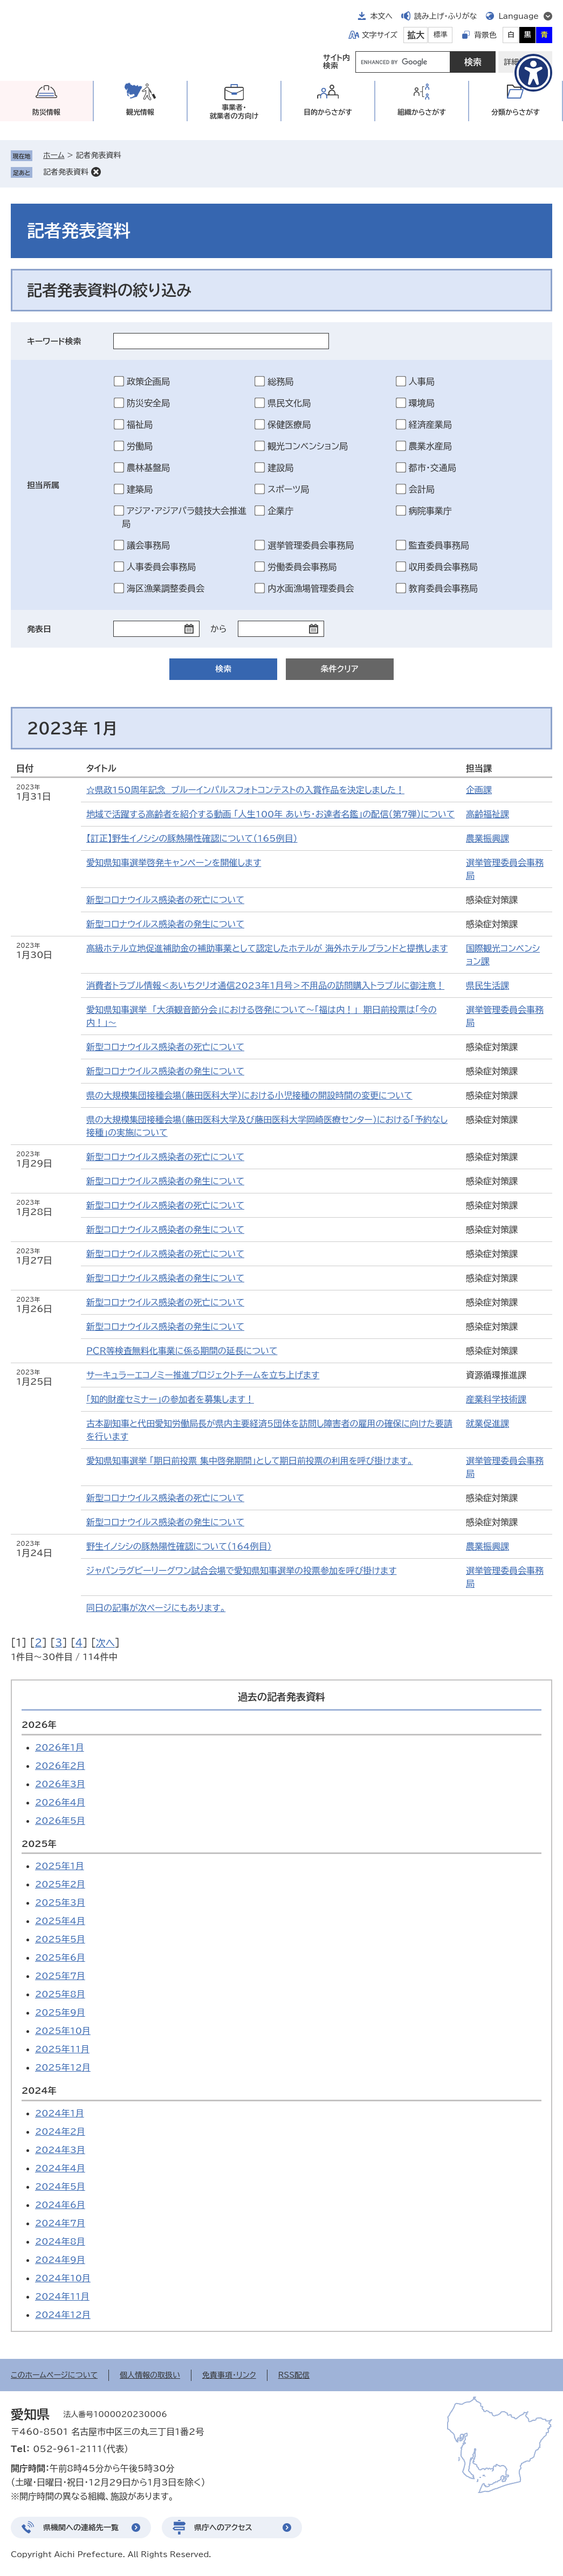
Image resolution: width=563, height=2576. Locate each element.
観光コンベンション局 (307, 446)
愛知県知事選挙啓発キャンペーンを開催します (173, 862)
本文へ (381, 16)
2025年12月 (63, 2067)
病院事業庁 (430, 510)
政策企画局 (148, 381)
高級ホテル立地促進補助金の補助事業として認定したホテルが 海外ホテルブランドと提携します (267, 948)
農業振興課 (487, 838)
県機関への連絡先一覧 (81, 2527)
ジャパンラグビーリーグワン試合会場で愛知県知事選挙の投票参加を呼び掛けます (241, 1570)
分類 (515, 112)
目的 (328, 112)
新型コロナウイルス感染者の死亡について (165, 899)
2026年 (39, 1724)
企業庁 (280, 510)
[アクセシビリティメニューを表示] (533, 73)
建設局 (280, 467)
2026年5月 (60, 1820)
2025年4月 (60, 1921)
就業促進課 (487, 1423)
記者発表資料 (65, 172)
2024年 (39, 2090)
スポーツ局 (288, 489)
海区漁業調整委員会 (165, 588)
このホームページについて (54, 2375)
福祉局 (140, 424)
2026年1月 (59, 1747)
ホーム (53, 155)
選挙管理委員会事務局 (310, 545)
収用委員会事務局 (443, 567)
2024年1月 (59, 2113)
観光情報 (140, 112)
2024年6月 (60, 2204)
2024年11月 (62, 2296)
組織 (421, 112)
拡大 (415, 35)
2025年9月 (60, 2012)
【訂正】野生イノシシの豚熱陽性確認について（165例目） (192, 838)
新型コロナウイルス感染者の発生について (165, 924)
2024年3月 (60, 2149)
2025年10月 (63, 2030)
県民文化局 (289, 403)
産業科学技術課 (496, 1399)
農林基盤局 (148, 467)
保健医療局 (289, 424)
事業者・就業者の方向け (234, 112)
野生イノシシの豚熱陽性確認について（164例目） (179, 1546)
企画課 (479, 790)
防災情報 (46, 112)
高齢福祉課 (487, 814)
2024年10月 (63, 2278)
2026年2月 (60, 1765)
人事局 (422, 381)
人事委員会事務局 (161, 567)
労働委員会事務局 (302, 567)
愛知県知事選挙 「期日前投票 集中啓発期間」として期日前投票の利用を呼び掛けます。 (249, 1460)
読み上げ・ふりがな (445, 16)
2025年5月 (60, 1939)
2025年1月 (59, 1866)
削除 (96, 172)
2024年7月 (60, 2223)
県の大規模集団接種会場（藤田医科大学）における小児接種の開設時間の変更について (249, 1095)
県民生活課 (487, 985)
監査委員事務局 (439, 545)
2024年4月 (60, 2168)
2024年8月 (60, 2241)
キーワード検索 (54, 341)
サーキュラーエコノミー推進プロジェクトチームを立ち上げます (202, 1375)
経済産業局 (430, 424)
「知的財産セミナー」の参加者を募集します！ (170, 1399)
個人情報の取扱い (150, 2375)
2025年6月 (60, 1957)
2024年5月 (60, 2186)
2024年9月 (60, 2259)
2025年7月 (60, 1975)
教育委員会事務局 (443, 588)
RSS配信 (294, 2375)
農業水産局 (430, 446)
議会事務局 (148, 545)
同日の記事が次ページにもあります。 (155, 1607)
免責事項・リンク (229, 2375)
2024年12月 (63, 2314)
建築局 (140, 489)
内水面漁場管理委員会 (310, 588)
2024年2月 (60, 2131)
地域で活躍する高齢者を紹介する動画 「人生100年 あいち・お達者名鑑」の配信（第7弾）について (270, 814)
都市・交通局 (432, 467)
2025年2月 (60, 1884)
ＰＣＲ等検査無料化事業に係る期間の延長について (181, 1350)
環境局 (422, 403)
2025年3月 (60, 1902)
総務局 (280, 381)
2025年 (39, 1843)
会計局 (422, 489)
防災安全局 (148, 403)
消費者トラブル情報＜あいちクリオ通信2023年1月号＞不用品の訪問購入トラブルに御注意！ (265, 985)
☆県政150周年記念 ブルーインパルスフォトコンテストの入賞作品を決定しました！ (245, 790)
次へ (105, 1643)
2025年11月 (62, 2049)
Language (518, 16)
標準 (441, 34)
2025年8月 (60, 1994)
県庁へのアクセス (223, 2527)
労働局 (140, 446)
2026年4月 (60, 1802)
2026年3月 (60, 1784)
